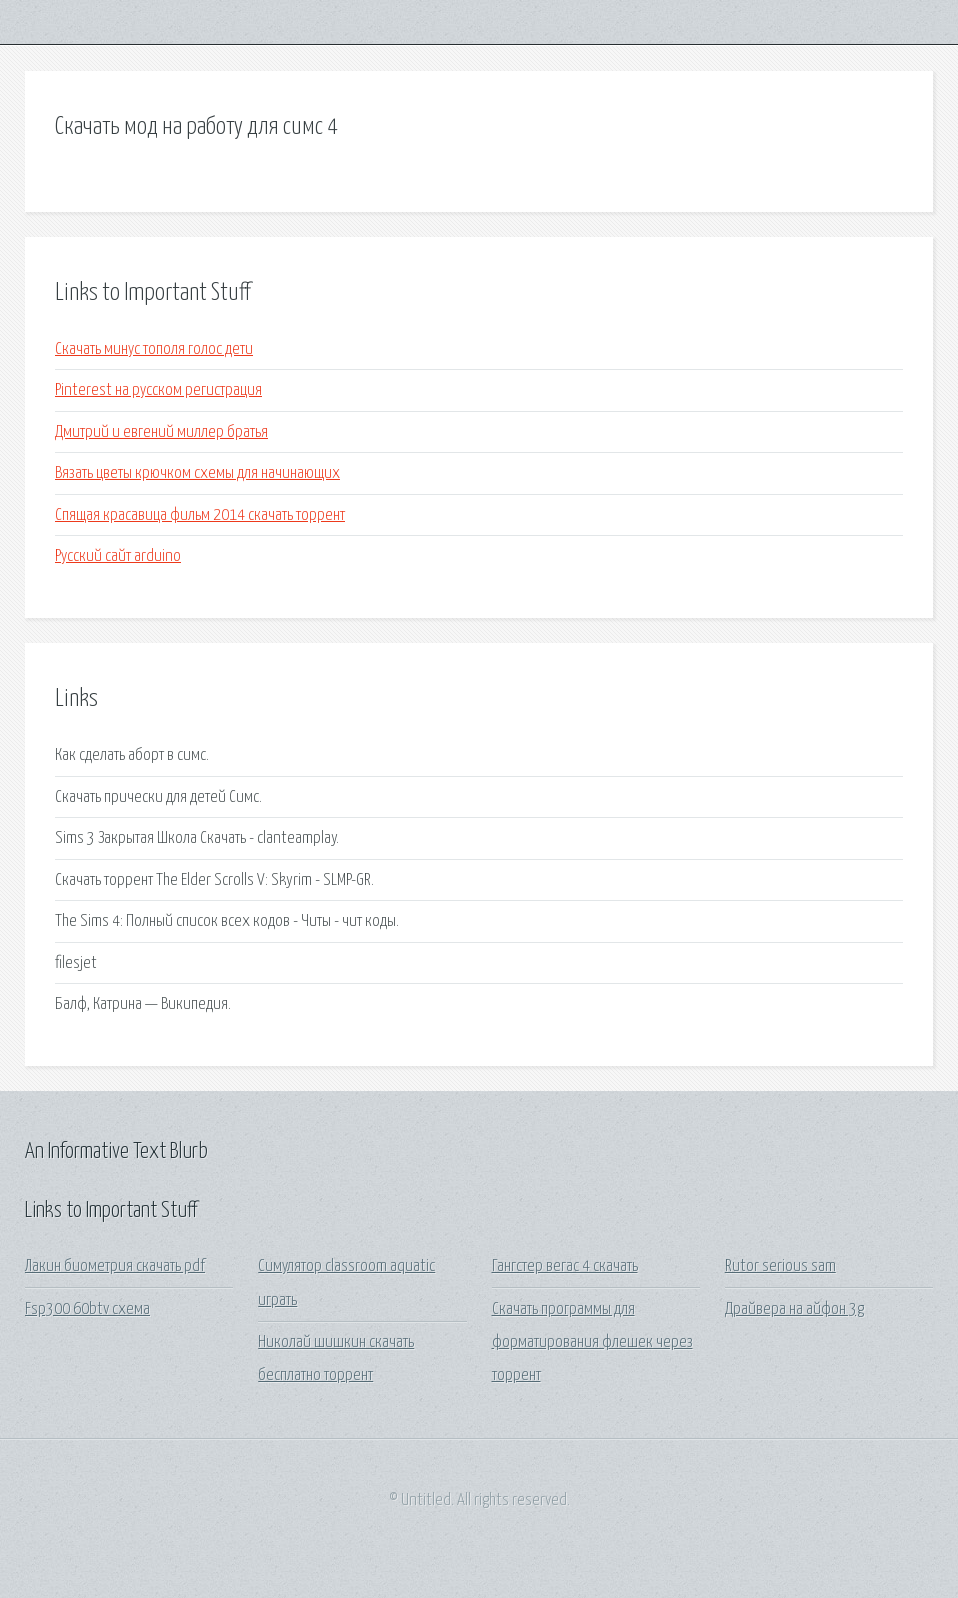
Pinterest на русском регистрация (158, 390)
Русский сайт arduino (118, 556)
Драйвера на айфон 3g (794, 1309)
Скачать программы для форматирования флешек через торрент (592, 1343)
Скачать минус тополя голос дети (154, 349)
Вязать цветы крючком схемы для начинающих (197, 473)
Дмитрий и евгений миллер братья (161, 432)
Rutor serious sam (780, 1266)
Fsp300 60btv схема (87, 1309)
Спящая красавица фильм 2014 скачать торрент (200, 515)
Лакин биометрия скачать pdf (115, 1266)
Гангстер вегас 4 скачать (565, 1266)
